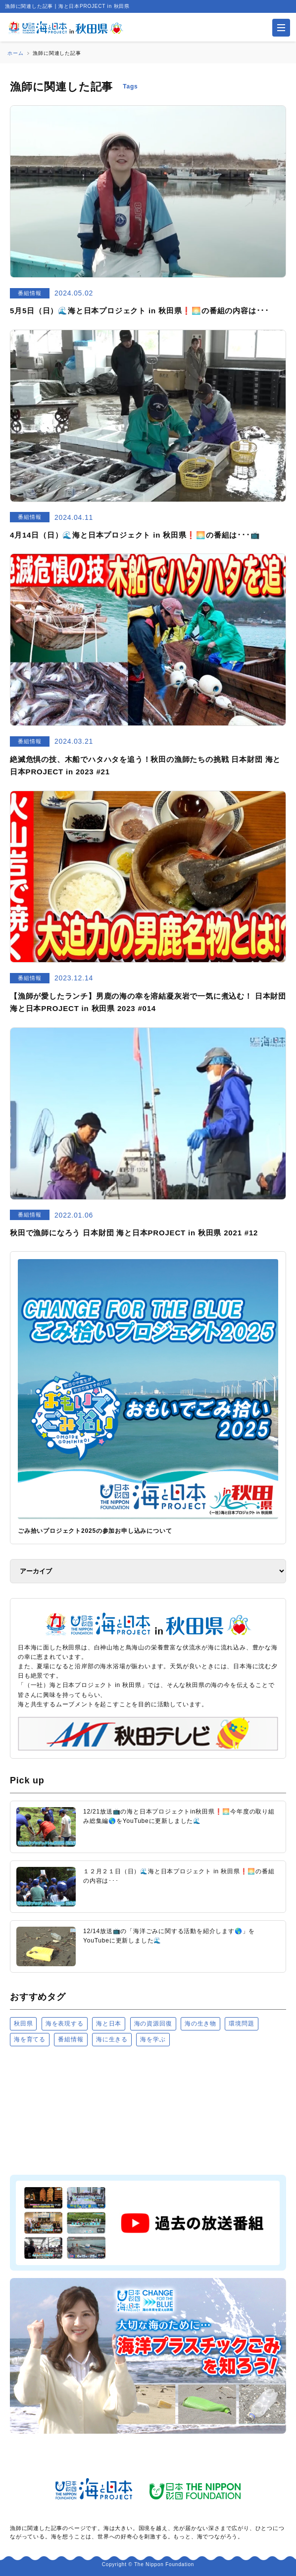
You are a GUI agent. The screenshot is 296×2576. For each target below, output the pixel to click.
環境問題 (241, 2023)
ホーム (15, 53)
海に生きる (112, 2039)
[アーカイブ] (148, 1571)
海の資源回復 (153, 2023)
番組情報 (70, 2039)
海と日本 (108, 2023)
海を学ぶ (152, 2039)
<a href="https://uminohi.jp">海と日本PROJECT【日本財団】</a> (148, 2110)
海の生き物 (200, 2023)
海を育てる (30, 2039)
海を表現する (65, 2023)
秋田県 (23, 2023)
